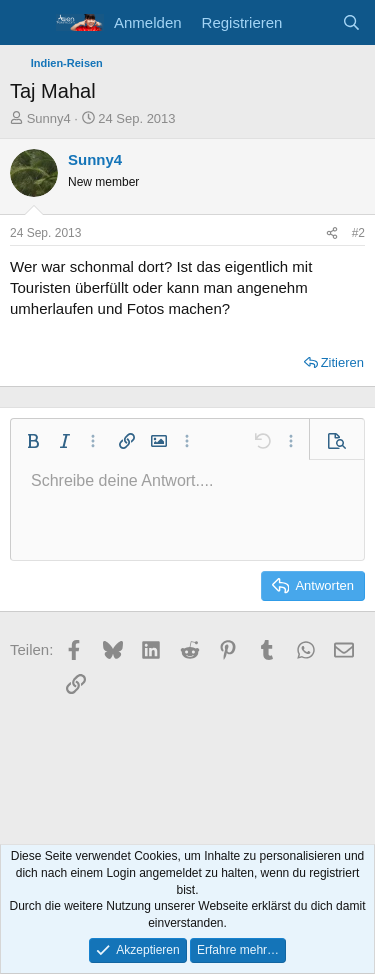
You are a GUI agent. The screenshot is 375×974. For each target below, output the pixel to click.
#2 (358, 233)
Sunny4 (49, 118)
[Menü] (27, 23)
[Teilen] (332, 233)
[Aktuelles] (311, 22)
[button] (33, 441)
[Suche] (351, 22)
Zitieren (342, 362)
